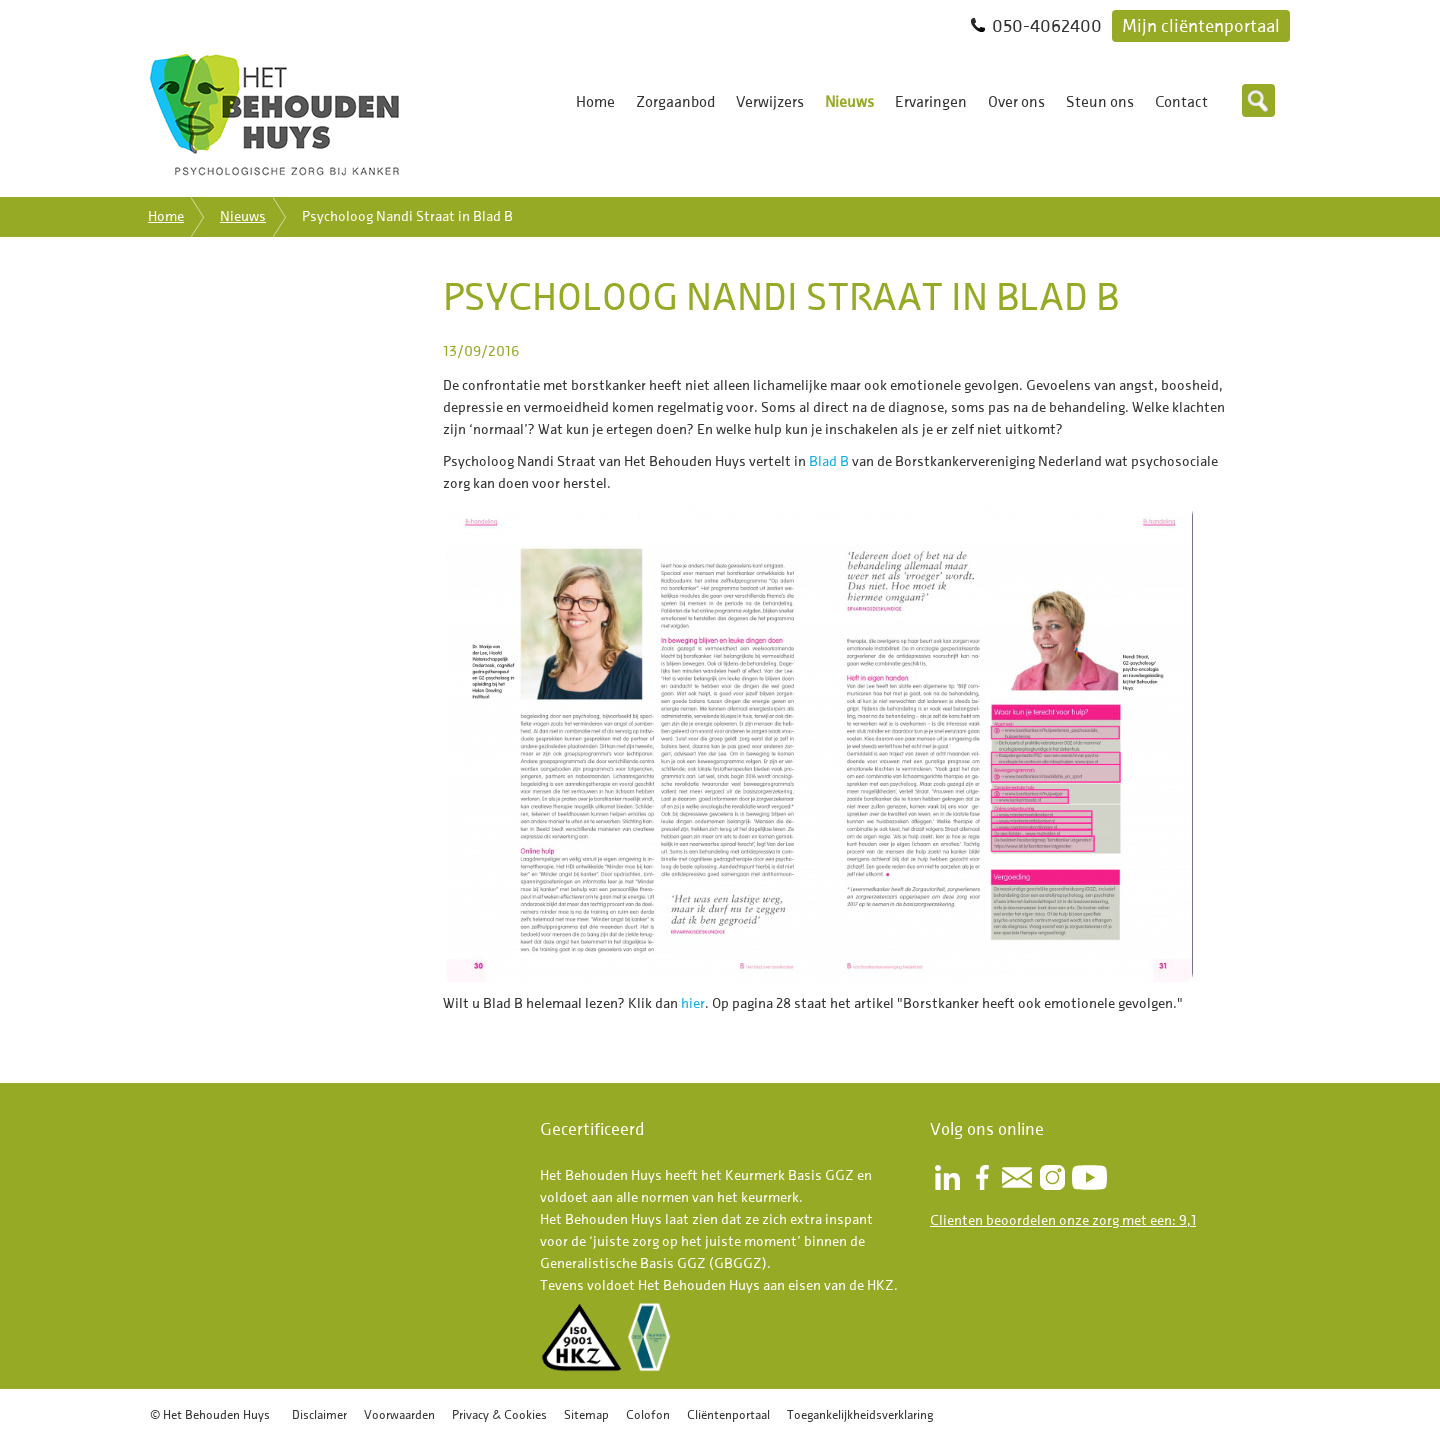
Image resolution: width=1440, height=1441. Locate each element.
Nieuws (849, 102)
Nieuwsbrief (1017, 1177)
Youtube (1089, 1177)
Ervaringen (931, 102)
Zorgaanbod (675, 102)
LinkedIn (947, 1177)
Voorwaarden (399, 1414)
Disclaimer (319, 1414)
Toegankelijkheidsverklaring (860, 1414)
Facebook (982, 1177)
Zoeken (1258, 100)
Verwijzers (770, 102)
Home (595, 102)
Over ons (1016, 102)
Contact (1181, 102)
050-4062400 (1047, 25)
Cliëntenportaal (728, 1414)
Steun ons (1100, 102)
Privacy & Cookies (499, 1414)
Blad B (829, 461)
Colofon (648, 1414)
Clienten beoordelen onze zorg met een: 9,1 (1063, 1220)
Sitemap (586, 1414)
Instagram (1052, 1177)
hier (693, 1003)
